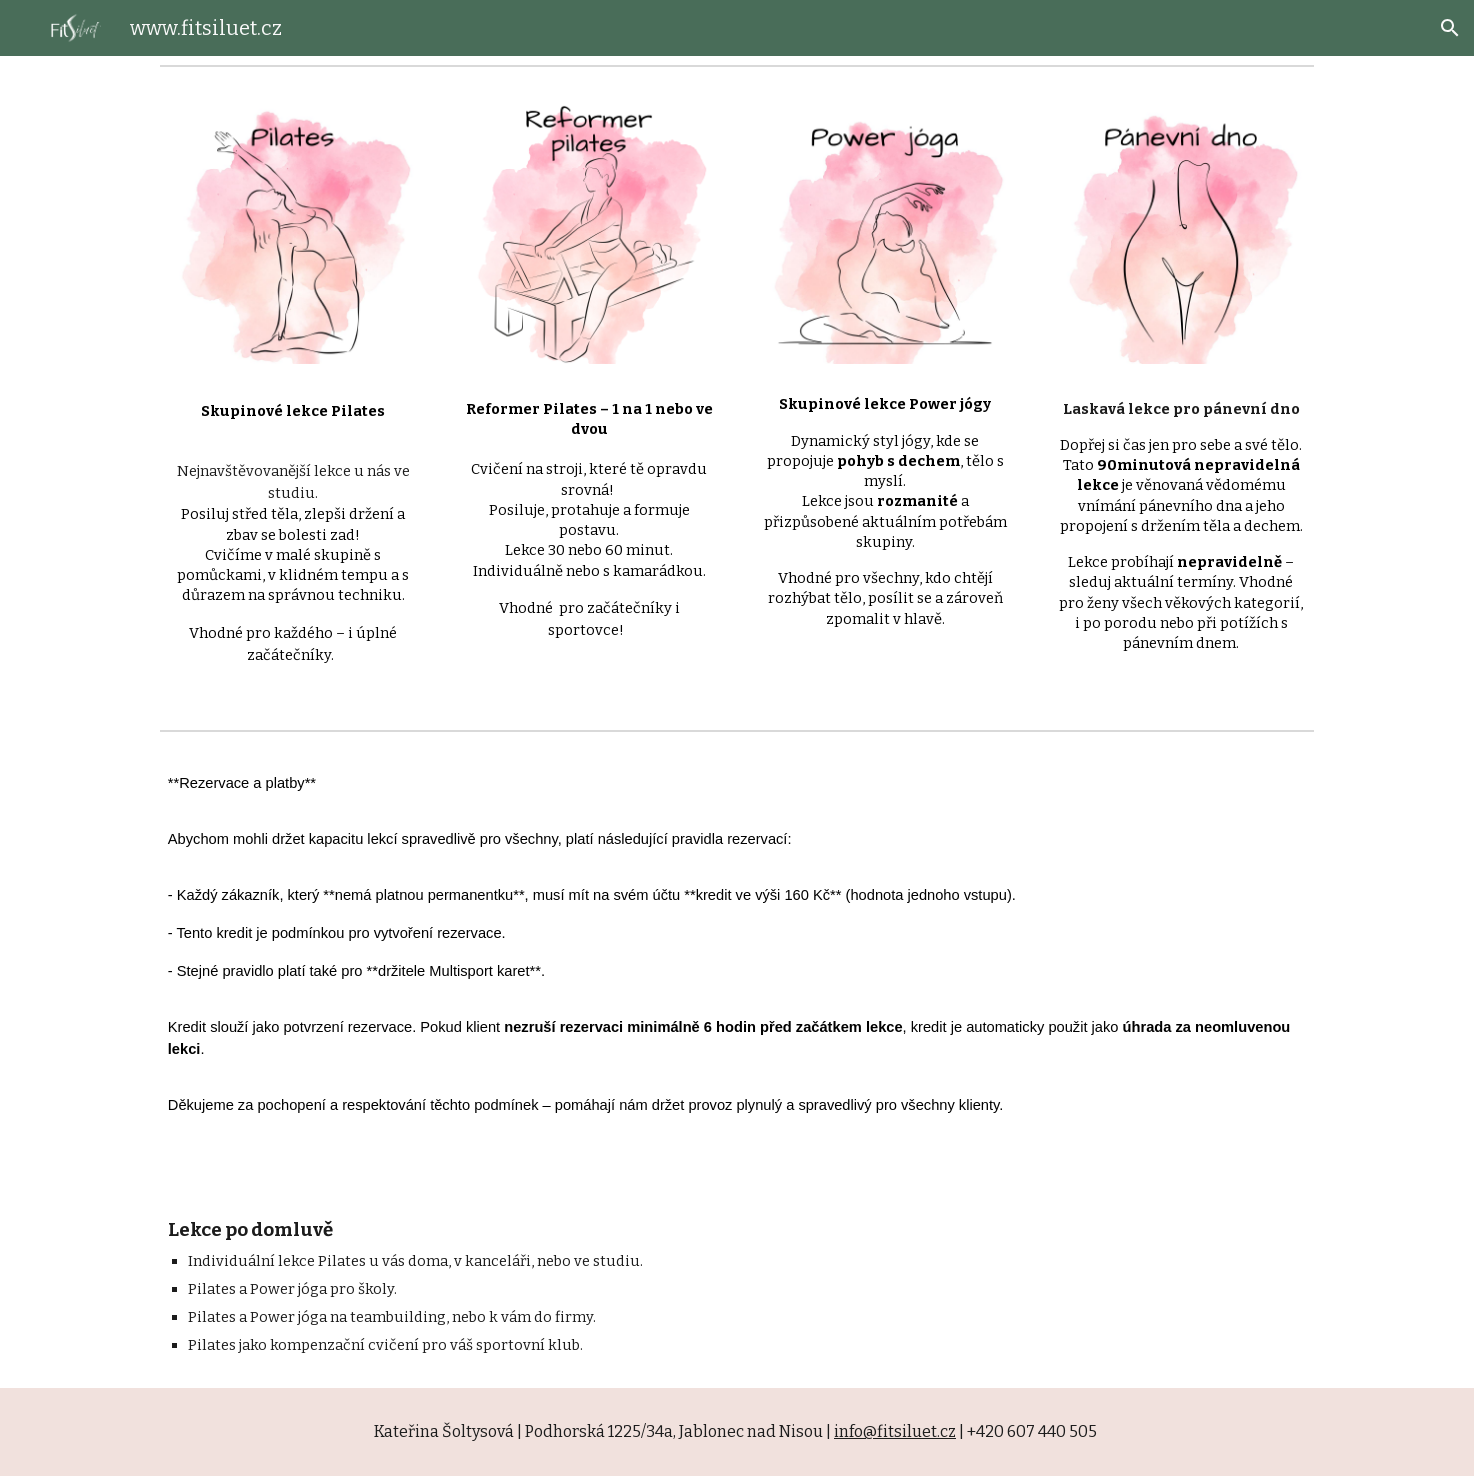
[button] (1450, 28)
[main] (293, 530)
